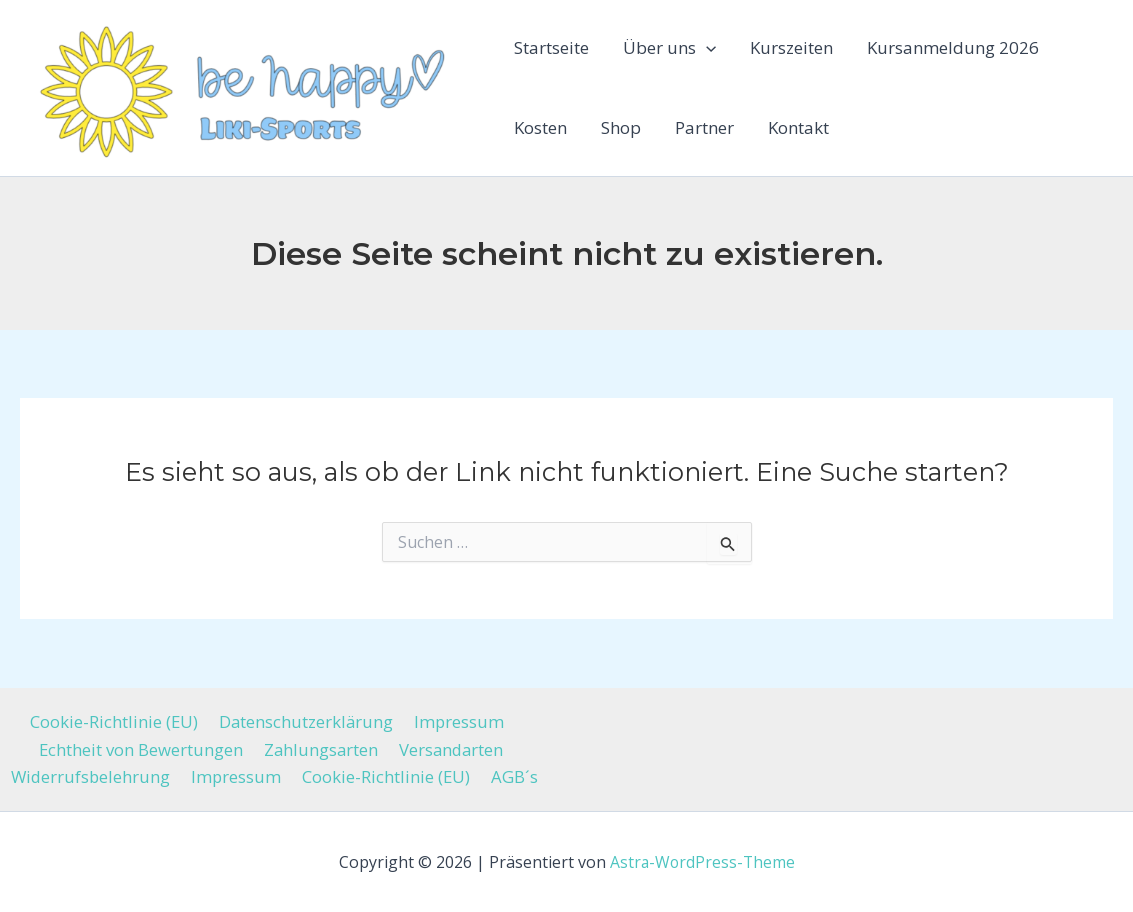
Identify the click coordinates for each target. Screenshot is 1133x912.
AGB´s (511, 776)
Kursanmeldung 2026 (953, 47)
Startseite (551, 47)
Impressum (456, 720)
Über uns (669, 48)
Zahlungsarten (320, 748)
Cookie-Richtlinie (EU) (116, 720)
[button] (706, 48)
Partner (704, 127)
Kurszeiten (791, 47)
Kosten (540, 127)
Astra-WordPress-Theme (702, 862)
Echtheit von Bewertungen (142, 748)
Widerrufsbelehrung (96, 776)
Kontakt (798, 127)
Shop (621, 127)
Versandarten (448, 748)
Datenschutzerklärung (306, 720)
